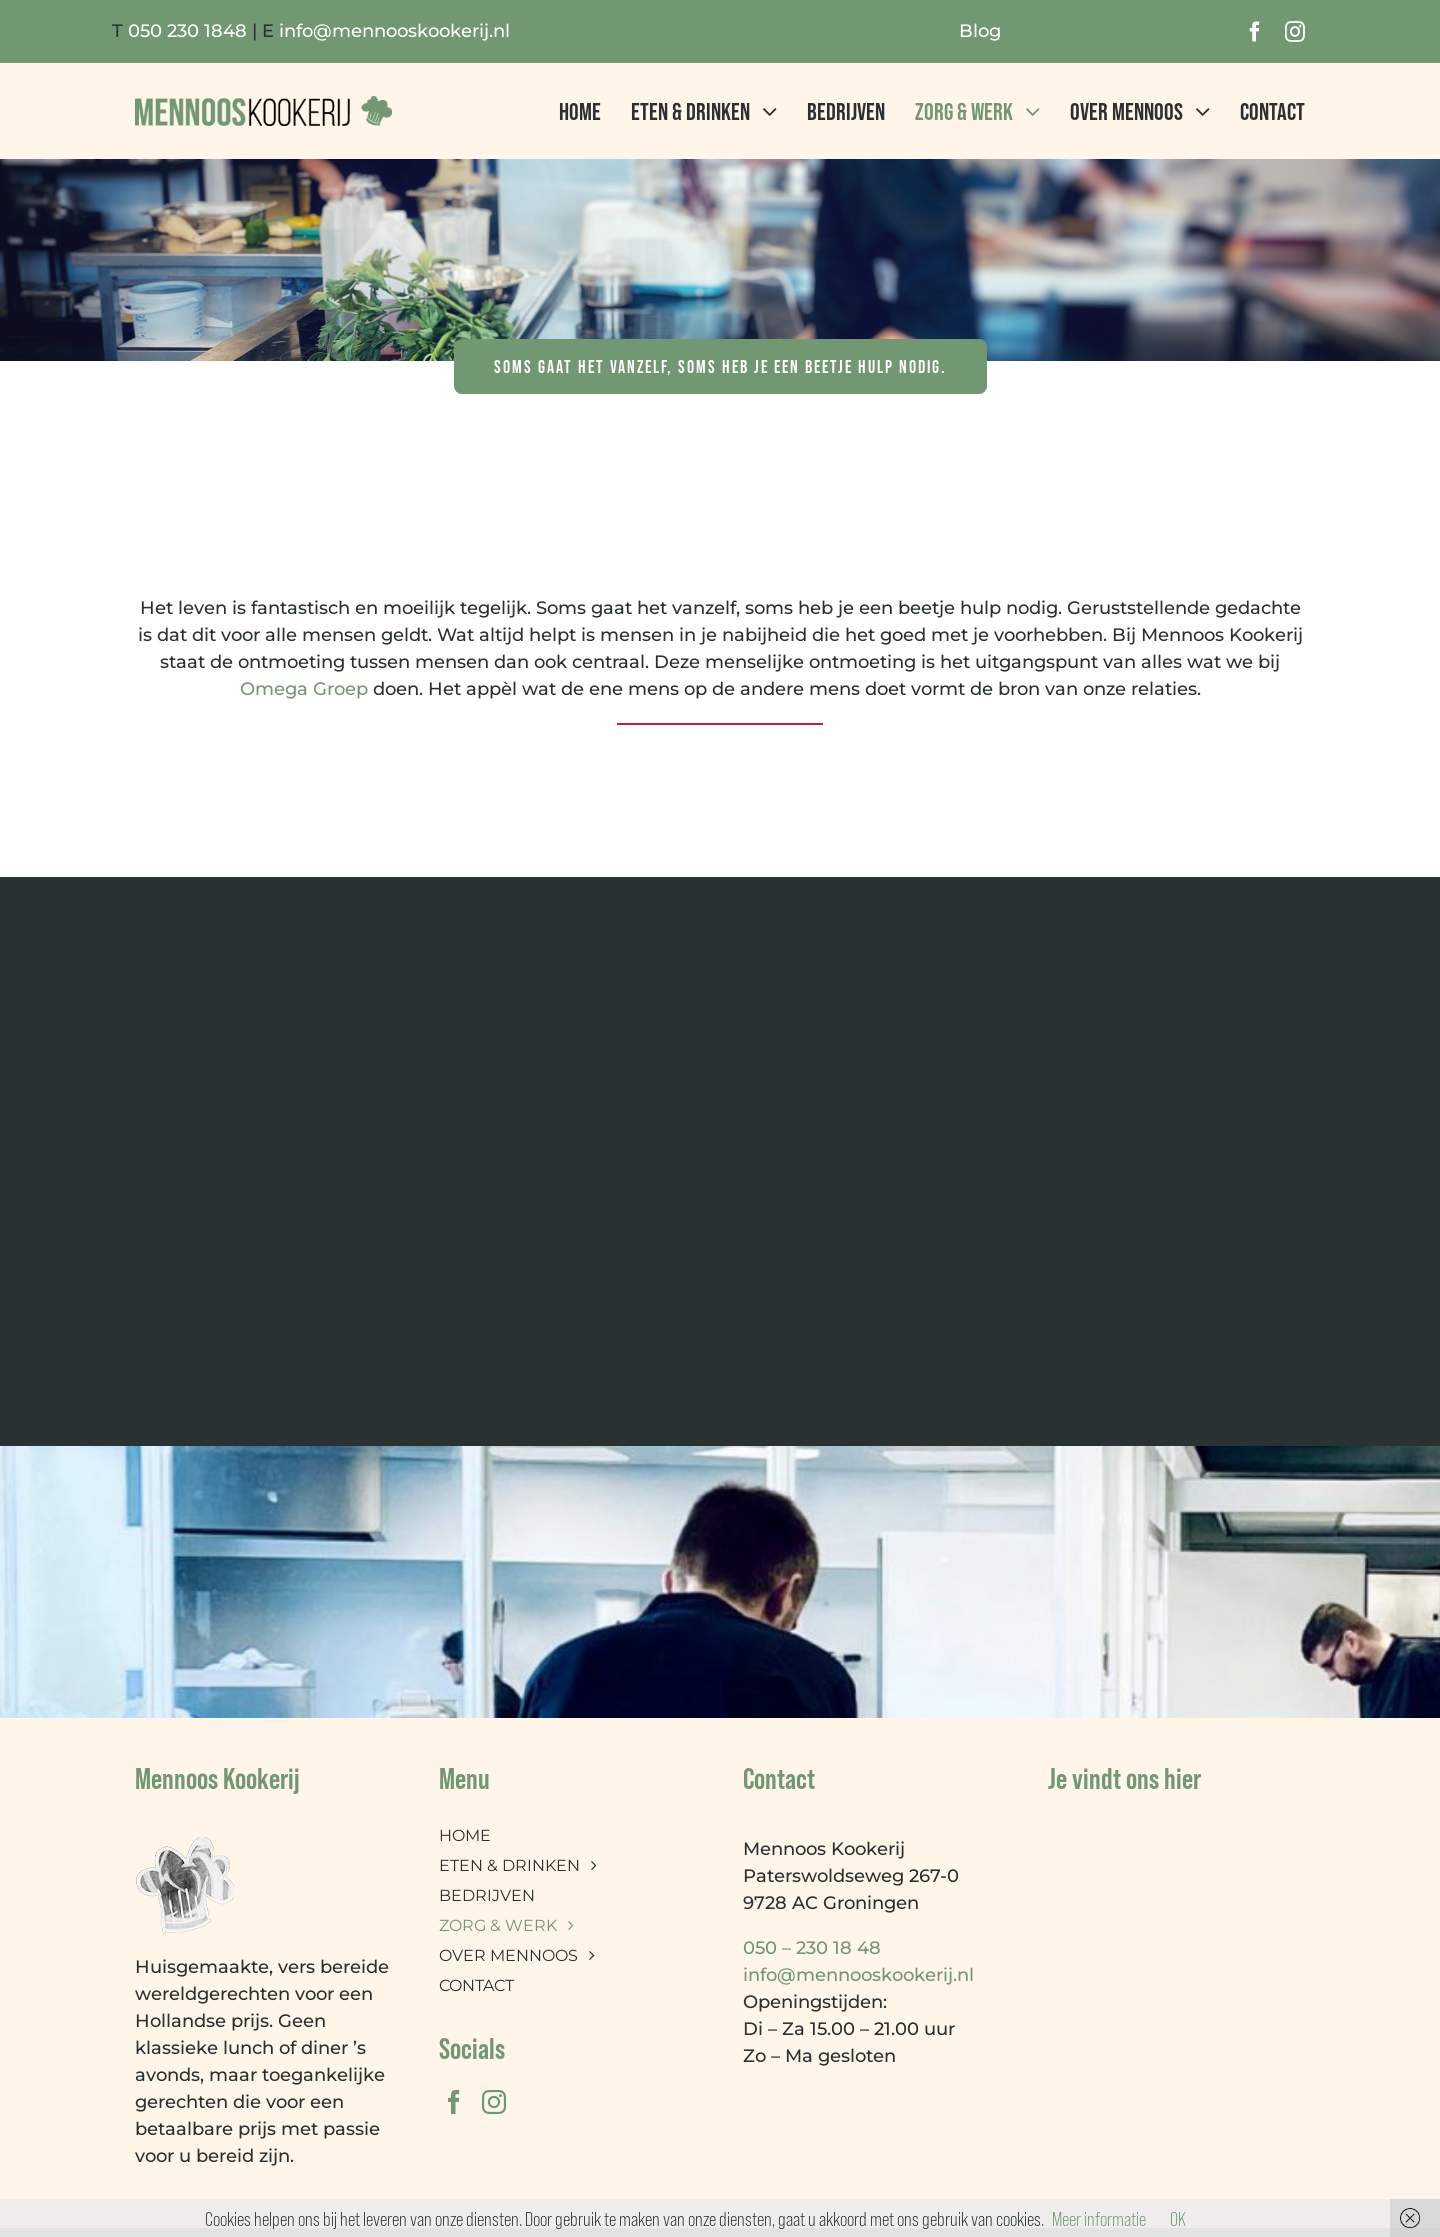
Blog (980, 31)
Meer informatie (1099, 2218)
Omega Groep (304, 689)
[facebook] (1255, 32)
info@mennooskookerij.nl (394, 31)
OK (1178, 2218)
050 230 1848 (187, 31)
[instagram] (1295, 32)
